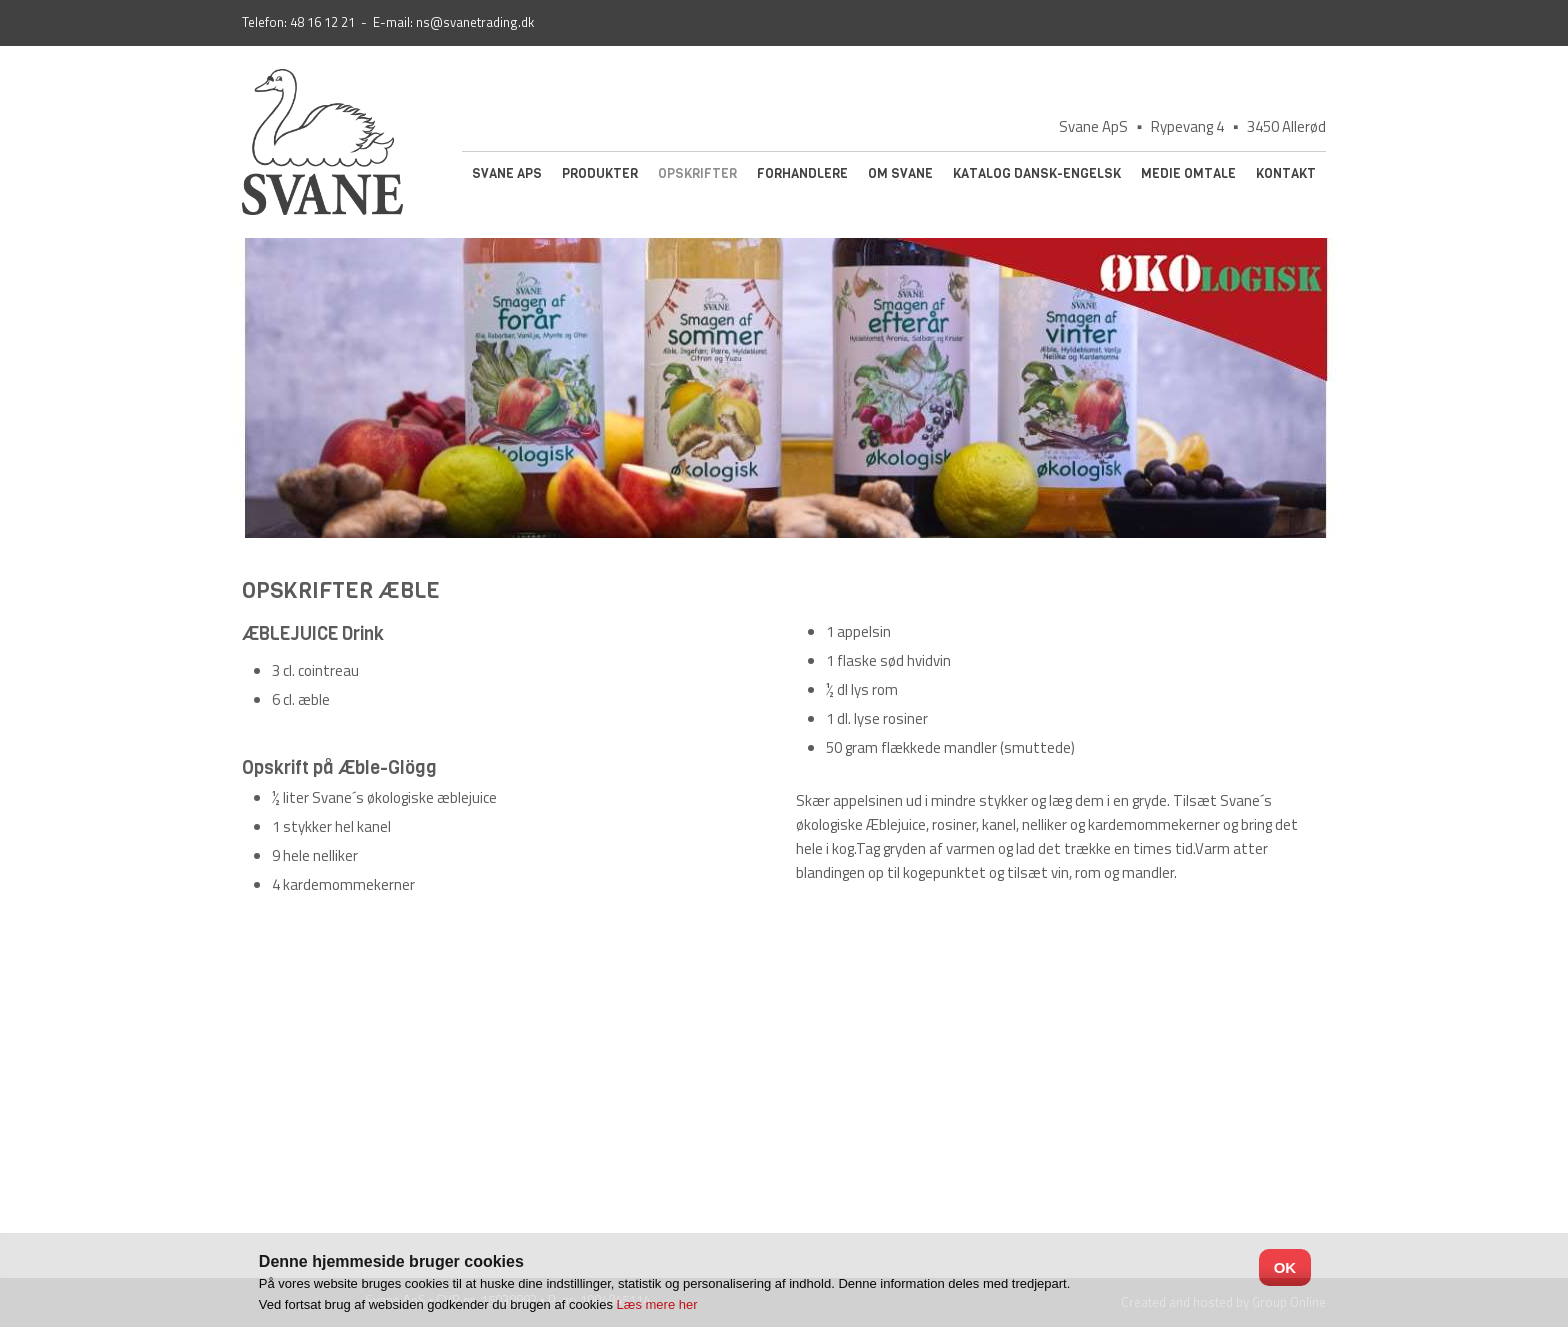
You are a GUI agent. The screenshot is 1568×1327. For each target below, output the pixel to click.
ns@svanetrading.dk (475, 22)
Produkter (600, 173)
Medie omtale (1188, 173)
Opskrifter (697, 173)
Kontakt (1286, 173)
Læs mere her (657, 1304)
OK (1285, 1267)
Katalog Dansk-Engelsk (1037, 173)
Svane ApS (507, 173)
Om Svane (900, 173)
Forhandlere (802, 173)
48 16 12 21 (322, 22)
